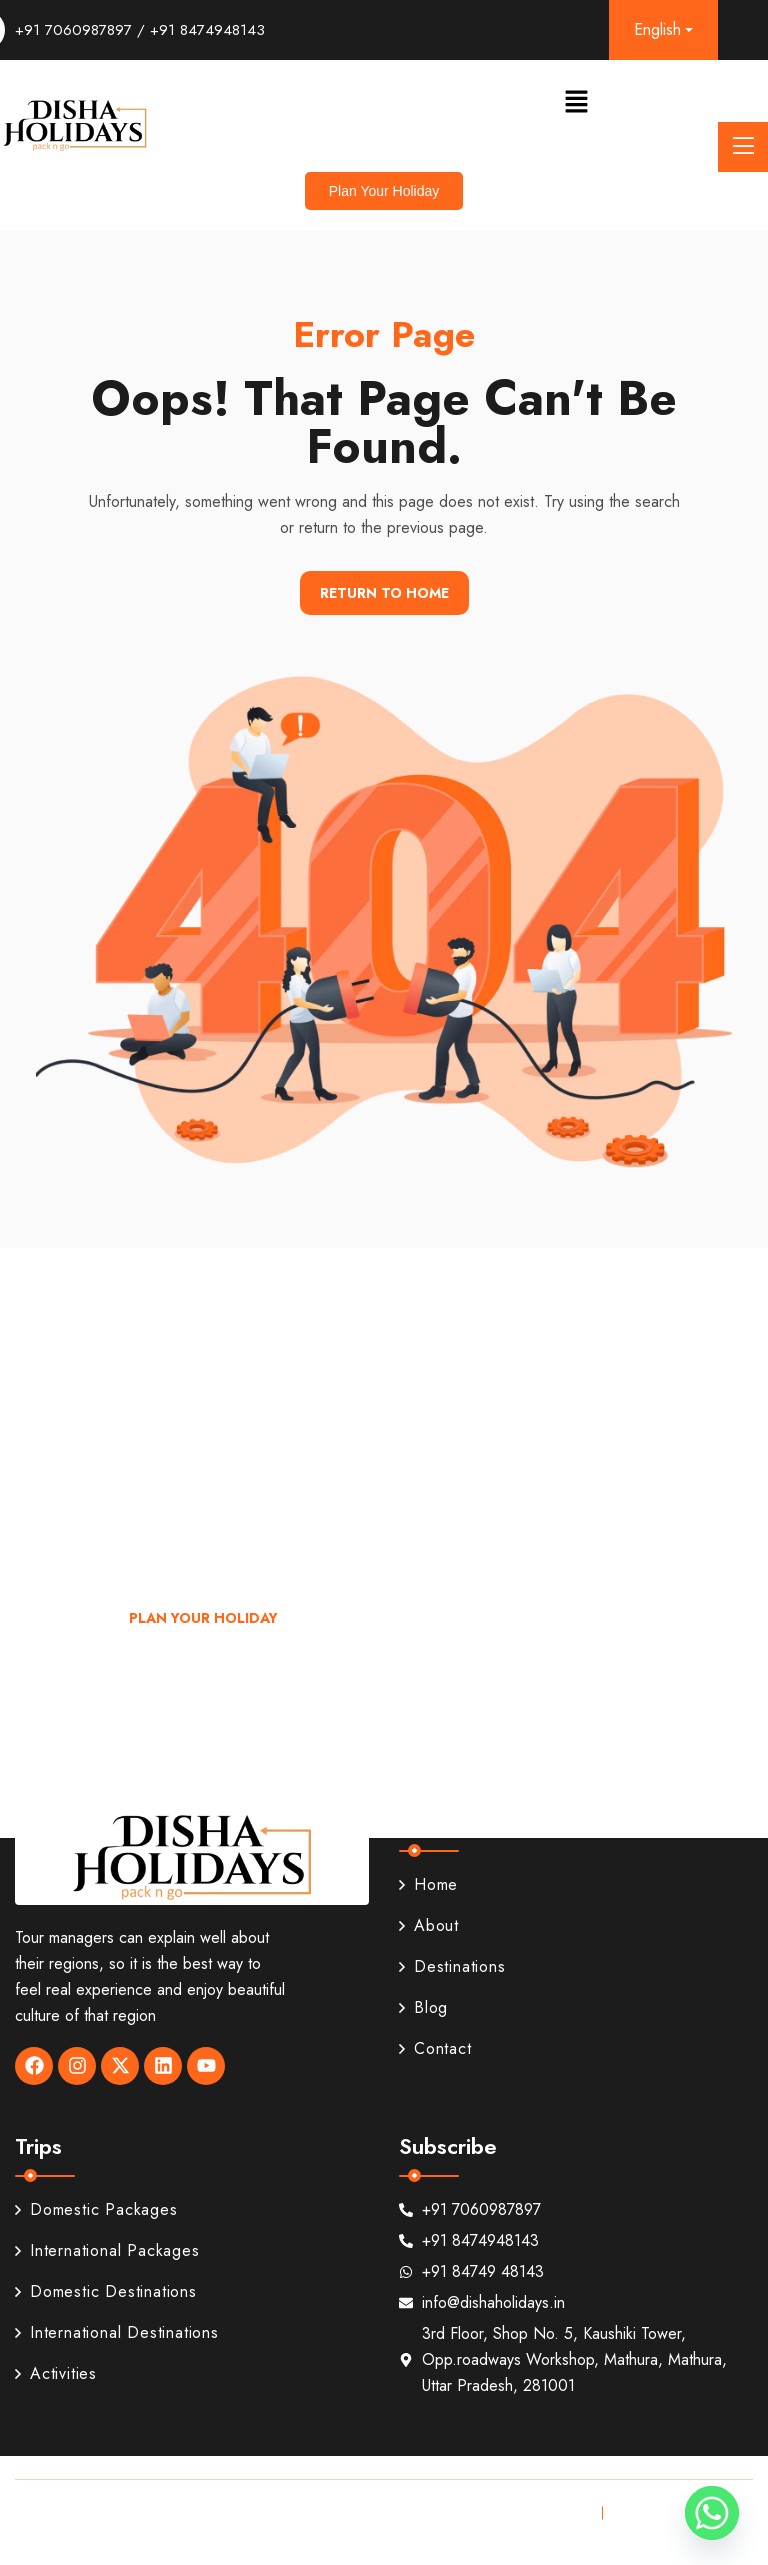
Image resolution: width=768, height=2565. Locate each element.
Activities (56, 2373)
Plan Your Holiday (203, 1618)
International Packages (107, 2250)
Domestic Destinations (106, 2291)
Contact (435, 2048)
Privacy (561, 2512)
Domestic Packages (96, 2209)
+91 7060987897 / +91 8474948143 (140, 30)
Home (428, 1884)
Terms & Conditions (680, 2512)
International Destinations (117, 2332)
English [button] (657, 29)
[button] (576, 101)
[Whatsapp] (712, 2513)
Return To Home (384, 593)
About (429, 1925)
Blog (423, 2007)
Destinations (452, 1966)
